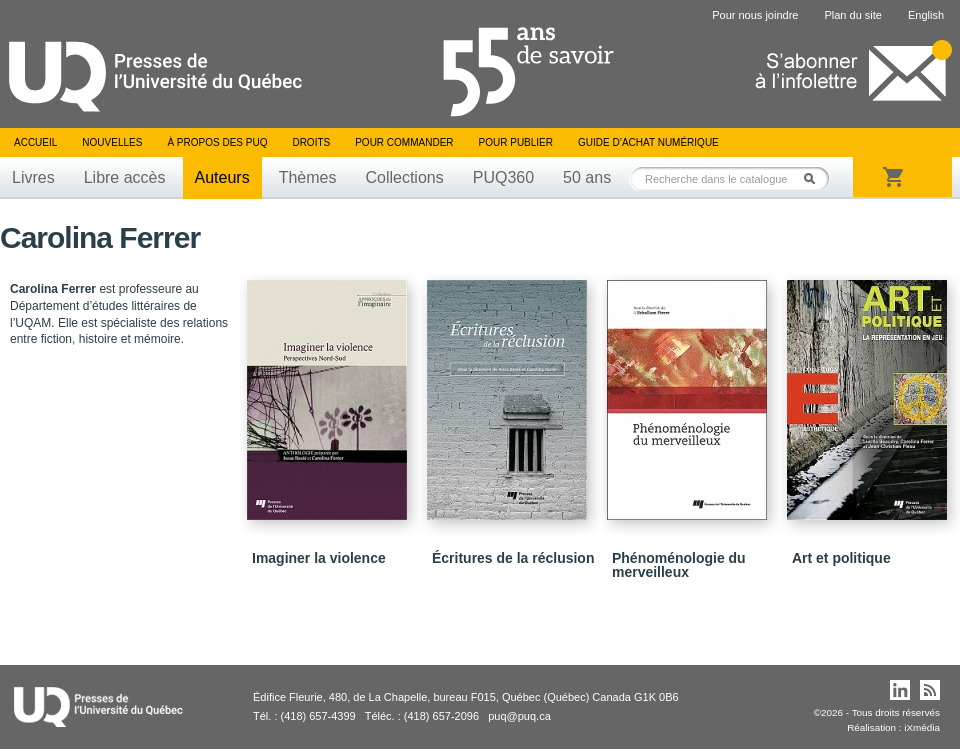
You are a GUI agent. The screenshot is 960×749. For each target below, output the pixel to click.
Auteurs (222, 177)
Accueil (35, 142)
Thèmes (308, 177)
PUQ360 (503, 177)
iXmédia (922, 727)
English (926, 15)
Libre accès (125, 177)
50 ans (587, 177)
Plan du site (852, 15)
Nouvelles (112, 142)
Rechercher (815, 178)
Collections (404, 177)
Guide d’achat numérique (648, 142)
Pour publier (516, 142)
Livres (33, 177)
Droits (311, 142)
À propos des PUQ (217, 142)
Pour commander (404, 142)
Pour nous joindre (755, 15)
